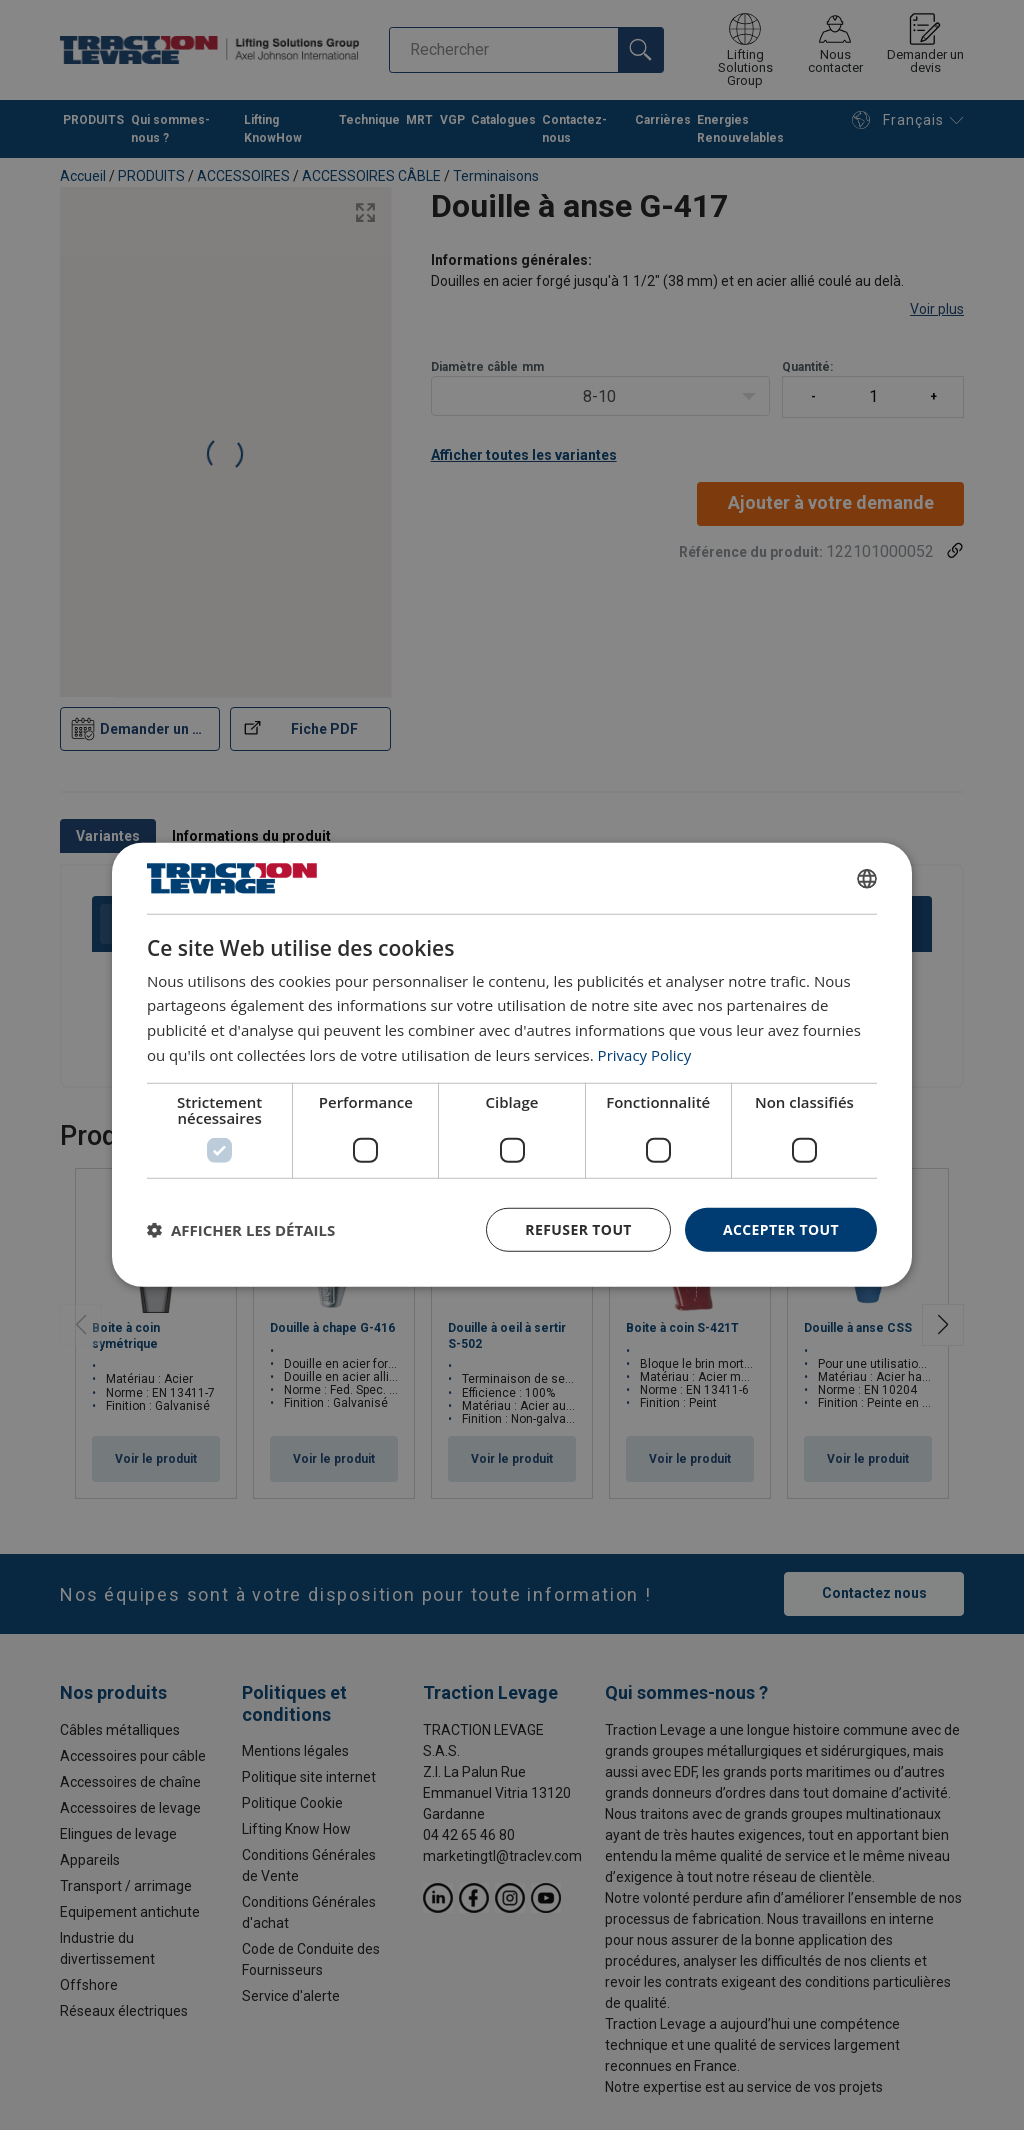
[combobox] (867, 878)
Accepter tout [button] (781, 1228)
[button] (241, 1230)
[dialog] (512, 1065)
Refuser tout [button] (578, 1228)
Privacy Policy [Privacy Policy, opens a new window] (645, 1055)
